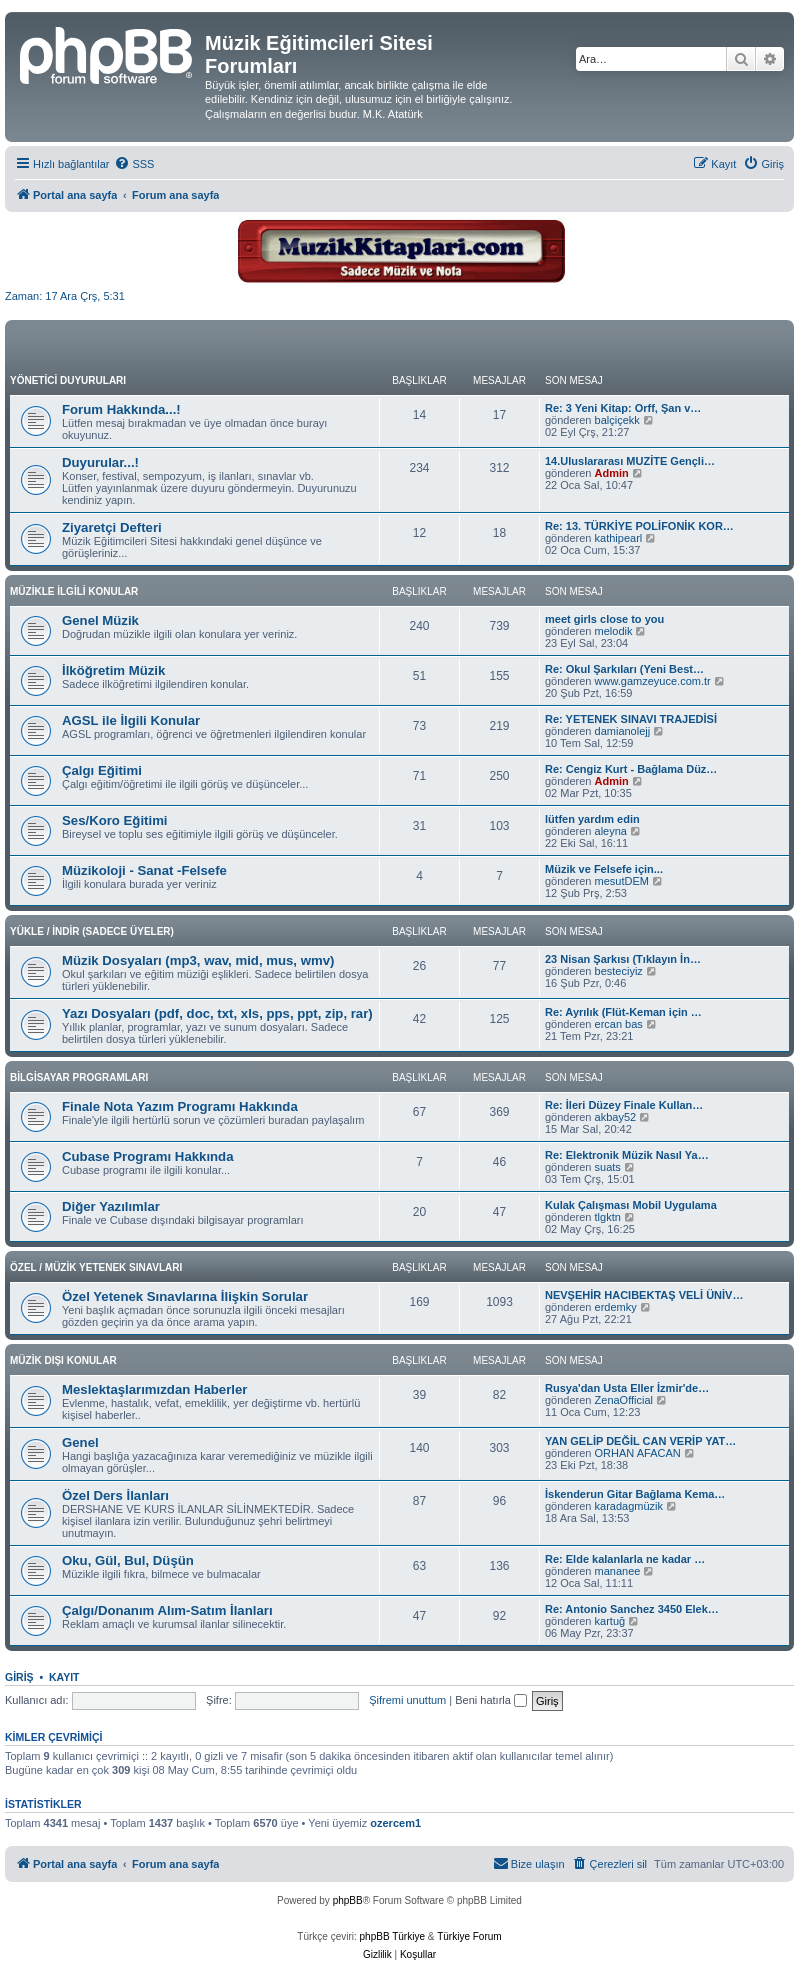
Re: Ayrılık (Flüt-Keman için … (623, 1012)
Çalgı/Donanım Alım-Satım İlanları (167, 1610)
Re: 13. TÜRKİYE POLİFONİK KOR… (639, 526)
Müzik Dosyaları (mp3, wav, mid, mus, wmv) (198, 960)
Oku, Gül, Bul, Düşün (128, 1560)
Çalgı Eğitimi (102, 770)
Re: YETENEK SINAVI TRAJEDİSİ (631, 719)
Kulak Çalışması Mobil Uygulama (631, 1205)
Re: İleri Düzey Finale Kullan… (624, 1105)
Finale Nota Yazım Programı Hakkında (180, 1106)
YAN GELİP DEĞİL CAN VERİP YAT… (640, 1441)
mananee (618, 1571)
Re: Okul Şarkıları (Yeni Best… (624, 669)
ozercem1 (395, 1823)
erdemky (616, 1307)
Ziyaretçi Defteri (112, 527)
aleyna (611, 831)
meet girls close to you (604, 619)
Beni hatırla (491, 1700)
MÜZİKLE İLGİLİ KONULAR (74, 591)
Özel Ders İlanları (115, 1495)
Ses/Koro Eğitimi (115, 820)
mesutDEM (622, 881)
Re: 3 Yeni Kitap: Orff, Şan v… (623, 408)
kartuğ (610, 1621)
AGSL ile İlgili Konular (131, 720)
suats (608, 1167)
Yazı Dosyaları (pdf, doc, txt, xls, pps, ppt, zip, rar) (217, 1013)
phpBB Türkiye (392, 1936)
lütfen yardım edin (592, 819)
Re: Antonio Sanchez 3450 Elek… (632, 1609)
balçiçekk (617, 420)
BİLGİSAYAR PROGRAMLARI (79, 1077)
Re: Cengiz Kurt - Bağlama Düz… (631, 769)
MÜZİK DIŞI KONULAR (63, 1360)
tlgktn (608, 1217)
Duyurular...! (100, 462)
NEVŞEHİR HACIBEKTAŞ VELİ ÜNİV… (644, 1295)
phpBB (348, 1900)
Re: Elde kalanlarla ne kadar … (625, 1559)
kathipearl (619, 538)
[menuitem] (134, 164)
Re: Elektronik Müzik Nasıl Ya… (627, 1155)
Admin (612, 473)
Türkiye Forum (469, 1936)
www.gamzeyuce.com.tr (653, 681)
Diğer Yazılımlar (111, 1206)
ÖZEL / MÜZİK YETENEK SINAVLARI (96, 1267)
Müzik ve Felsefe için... (604, 869)
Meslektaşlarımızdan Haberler (154, 1389)
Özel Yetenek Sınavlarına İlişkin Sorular (185, 1296)
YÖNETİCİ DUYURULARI (68, 380)
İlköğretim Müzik (113, 670)
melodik (614, 631)
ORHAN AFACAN (638, 1453)
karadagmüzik (629, 1506)
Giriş (19, 1677)
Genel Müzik (100, 620)
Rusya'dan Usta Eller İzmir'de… (627, 1388)
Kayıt (64, 1677)
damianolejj (623, 731)
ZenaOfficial (624, 1400)
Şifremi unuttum (407, 1700)
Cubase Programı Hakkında (148, 1156)
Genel (80, 1442)
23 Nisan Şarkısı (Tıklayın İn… (623, 959)
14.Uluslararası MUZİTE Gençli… (630, 461)
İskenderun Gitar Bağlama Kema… (635, 1494)
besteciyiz (619, 971)
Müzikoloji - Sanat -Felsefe (144, 870)
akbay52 (616, 1117)
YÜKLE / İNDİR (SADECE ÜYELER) (92, 931)
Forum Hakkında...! (121, 409)
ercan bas (619, 1024)
